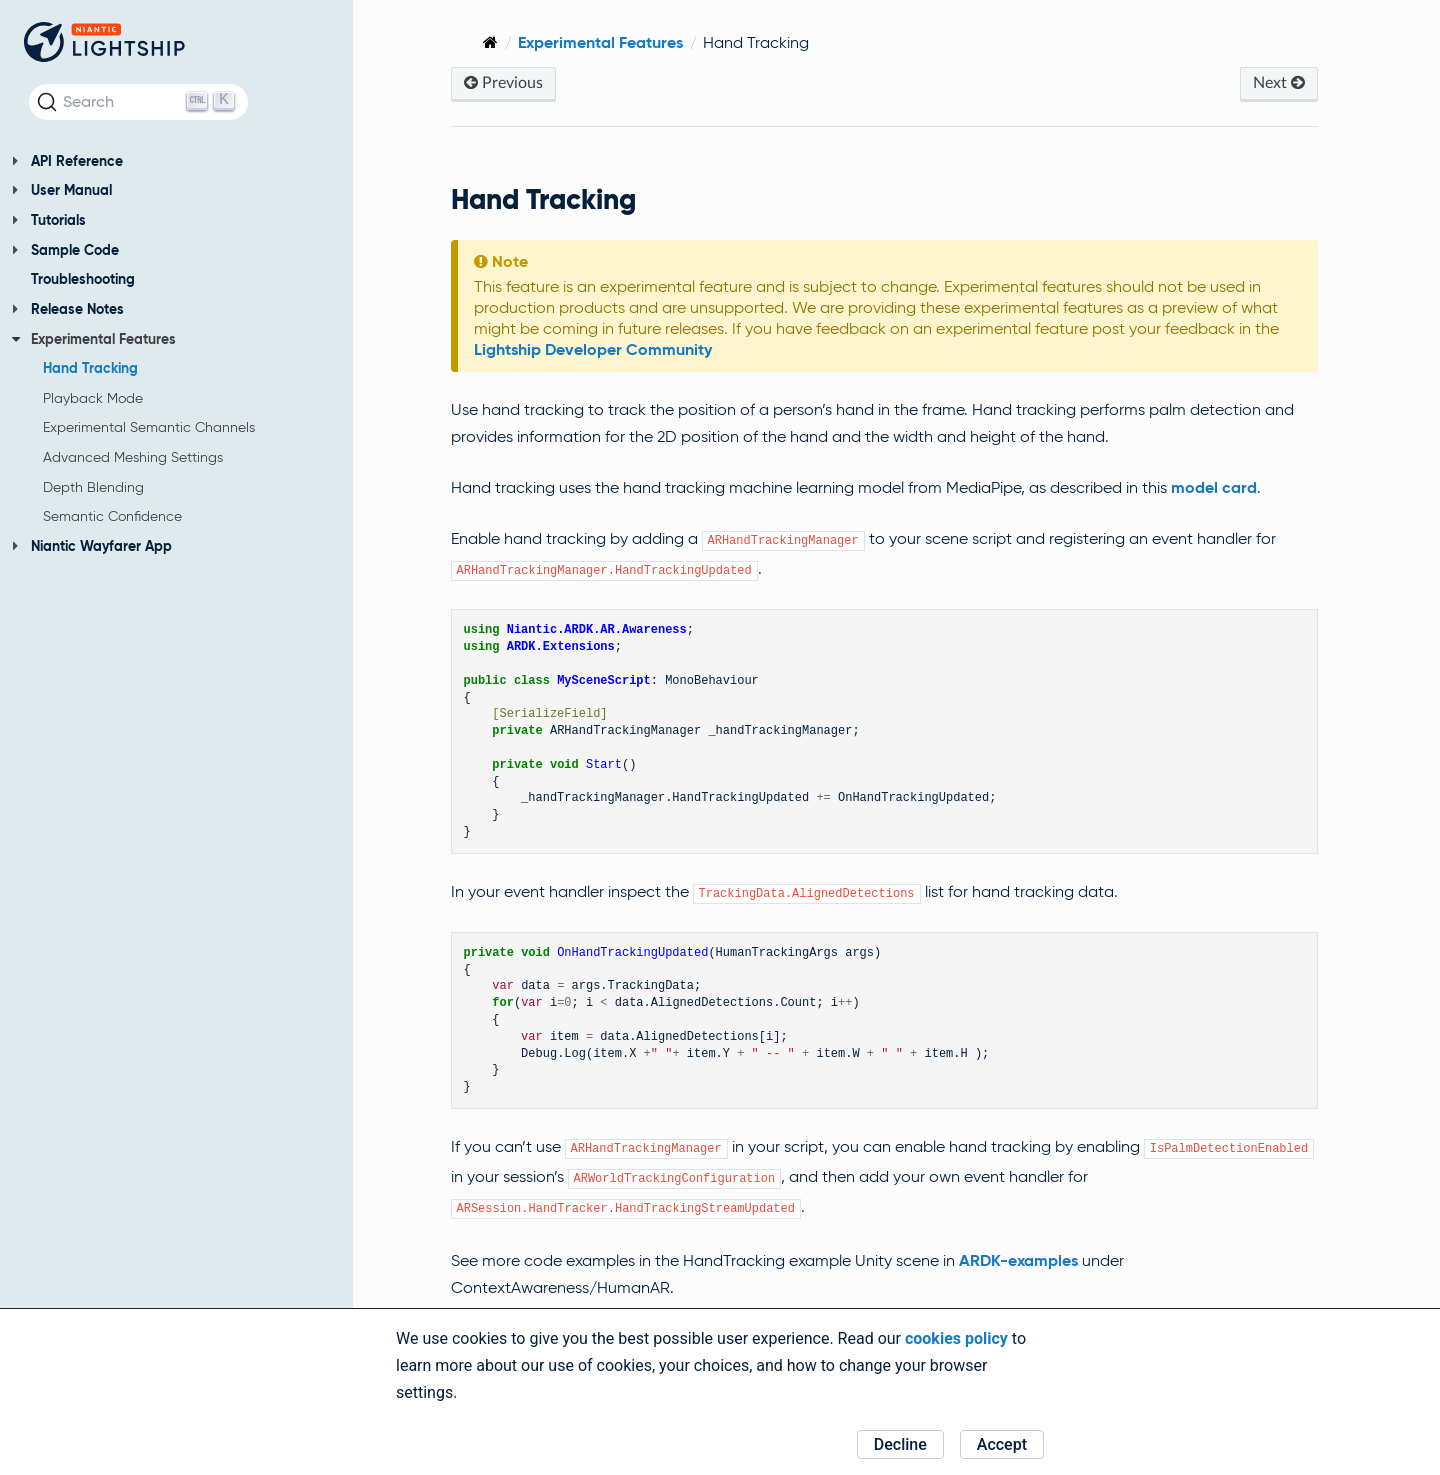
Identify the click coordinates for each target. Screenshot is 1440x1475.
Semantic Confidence (112, 516)
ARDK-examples (1027, 1260)
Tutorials (49, 220)
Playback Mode (93, 398)
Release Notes (68, 309)
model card (1223, 487)
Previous (512, 82)
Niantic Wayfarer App (92, 546)
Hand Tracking (90, 368)
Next (1279, 82)
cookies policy (956, 1338)
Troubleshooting (83, 279)
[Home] (499, 42)
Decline (900, 1444)
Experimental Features (94, 339)
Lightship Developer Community (602, 349)
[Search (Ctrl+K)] (138, 102)
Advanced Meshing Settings (133, 457)
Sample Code (65, 250)
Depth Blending (93, 487)
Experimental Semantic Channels (149, 427)
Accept (1002, 1444)
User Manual (62, 190)
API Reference (67, 161)
